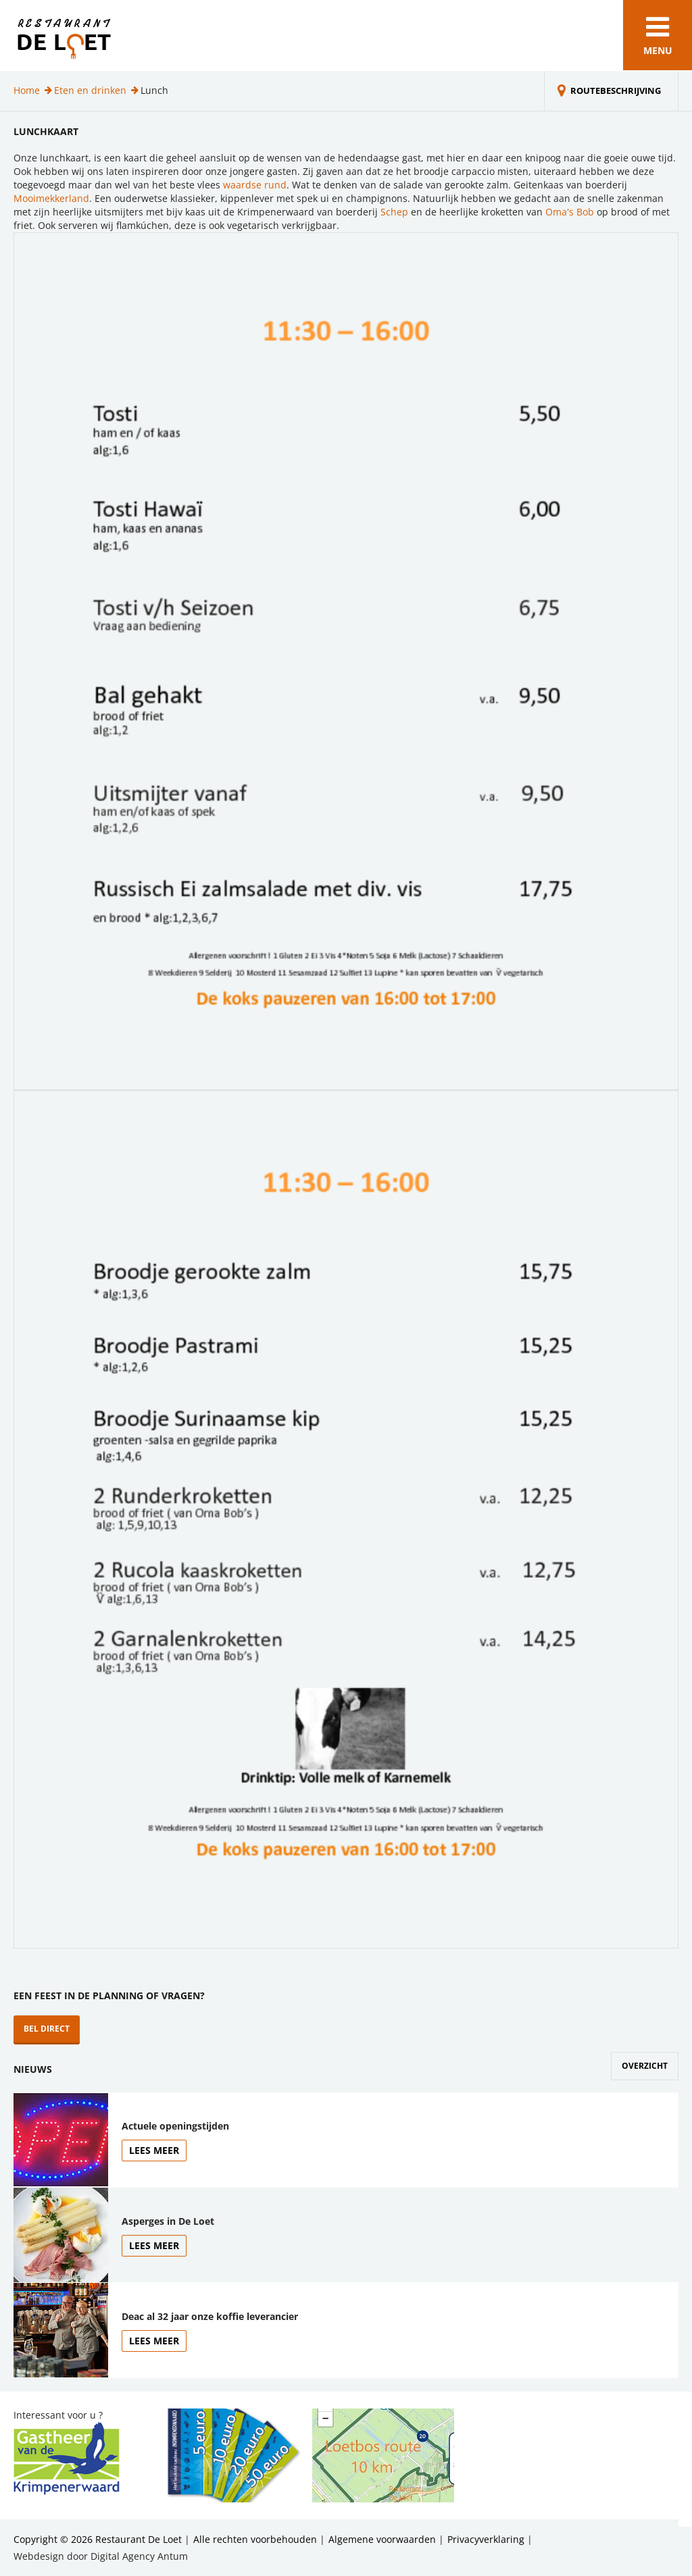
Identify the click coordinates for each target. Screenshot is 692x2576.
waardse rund (255, 184)
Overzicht (645, 2065)
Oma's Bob (569, 211)
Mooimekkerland (51, 198)
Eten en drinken (90, 90)
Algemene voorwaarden (382, 2539)
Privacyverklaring (485, 2539)
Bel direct (47, 2028)
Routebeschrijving (615, 90)
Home (27, 90)
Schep (394, 211)
